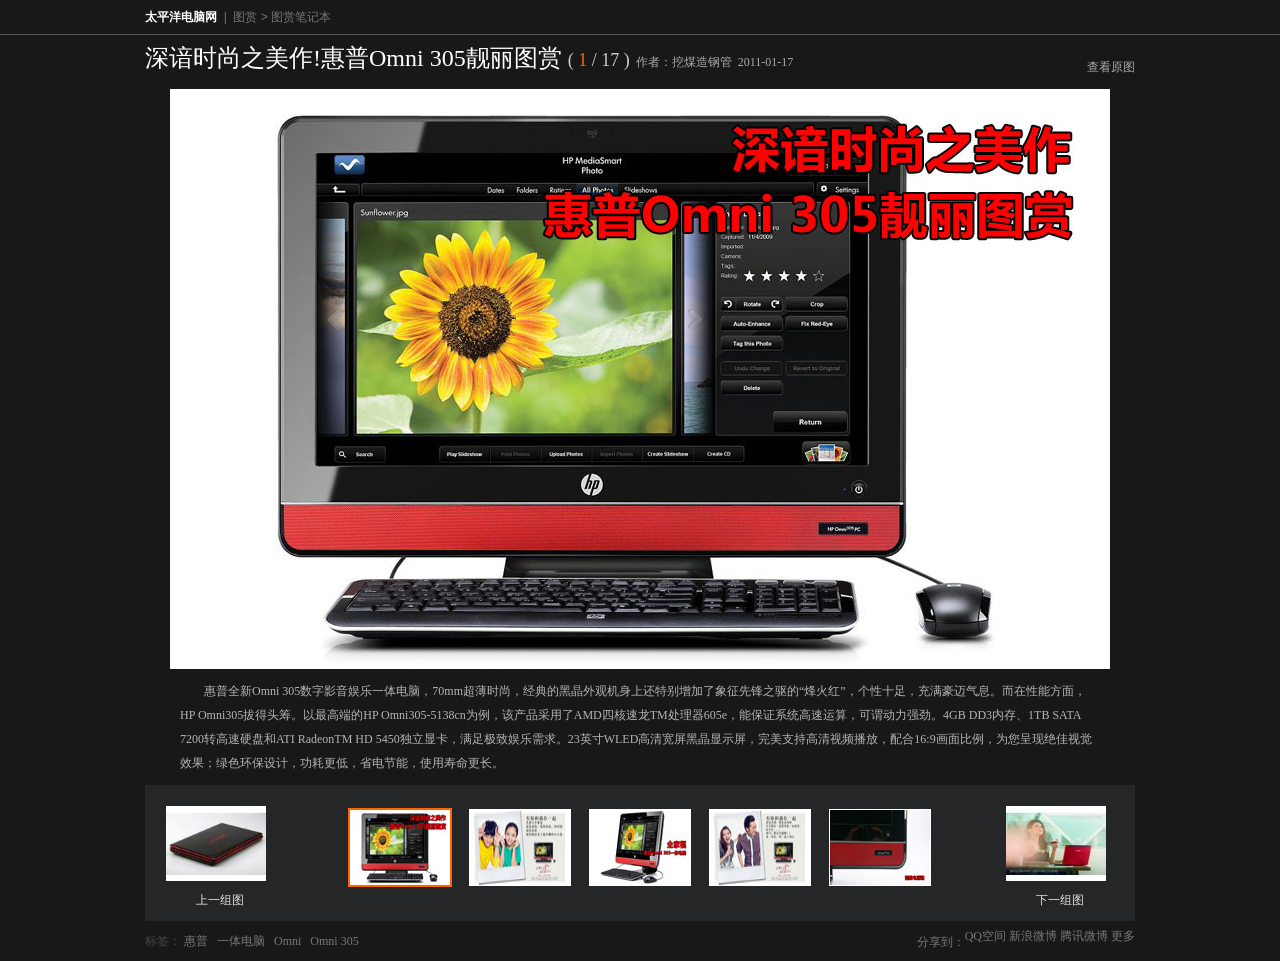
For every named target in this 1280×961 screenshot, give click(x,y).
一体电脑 (241, 941)
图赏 (245, 17)
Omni (287, 941)
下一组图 (1060, 900)
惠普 (196, 941)
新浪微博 (1033, 936)
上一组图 (220, 900)
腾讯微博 (1084, 936)
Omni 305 (334, 941)
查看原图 (1111, 67)
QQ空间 (985, 936)
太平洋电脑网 (181, 17)
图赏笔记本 (301, 17)
